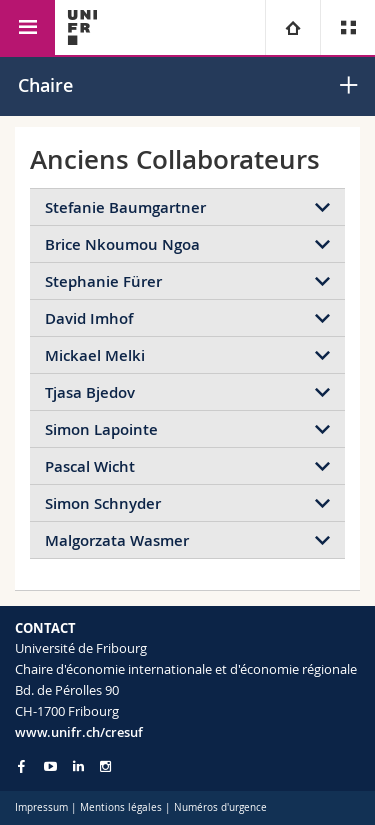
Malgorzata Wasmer (117, 540)
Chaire (45, 85)
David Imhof (89, 318)
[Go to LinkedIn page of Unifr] (78, 766)
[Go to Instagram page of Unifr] (105, 766)
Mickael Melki (95, 355)
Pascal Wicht (90, 466)
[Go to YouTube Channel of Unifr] (50, 766)
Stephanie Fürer (103, 281)
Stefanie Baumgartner (125, 207)
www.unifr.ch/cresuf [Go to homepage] (79, 732)
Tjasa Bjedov (90, 392)
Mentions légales (121, 807)
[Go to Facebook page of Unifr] (21, 766)
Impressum (41, 807)
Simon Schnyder (103, 503)
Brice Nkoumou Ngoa (122, 244)
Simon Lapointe (101, 429)
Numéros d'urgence (220, 807)
